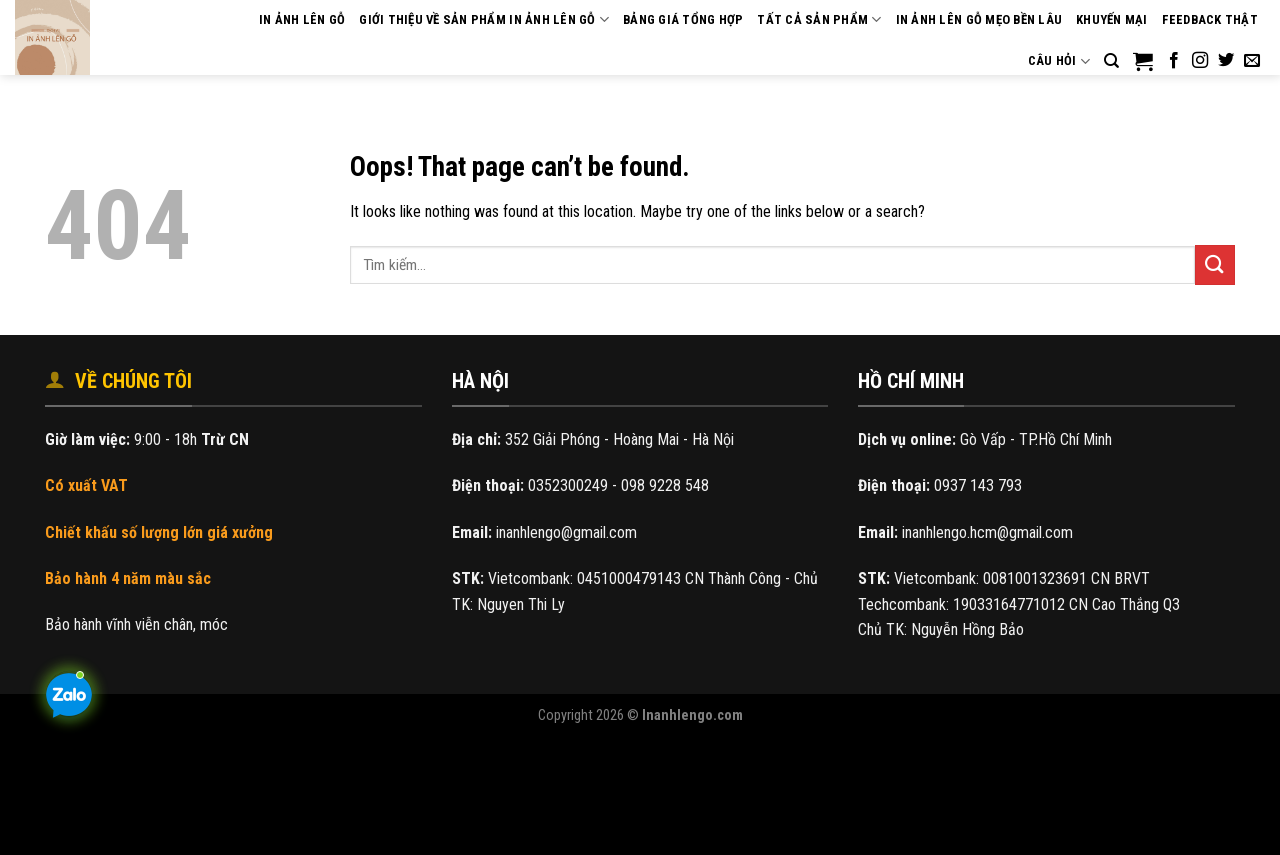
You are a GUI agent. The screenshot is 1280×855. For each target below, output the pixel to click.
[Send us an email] (1252, 61)
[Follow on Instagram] (1200, 61)
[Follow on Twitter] (1226, 61)
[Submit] (1215, 264)
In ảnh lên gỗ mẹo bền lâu (979, 19)
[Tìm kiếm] (1111, 61)
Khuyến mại (1112, 19)
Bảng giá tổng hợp (683, 19)
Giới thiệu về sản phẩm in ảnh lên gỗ (484, 19)
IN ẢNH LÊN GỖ (302, 19)
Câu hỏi (1059, 61)
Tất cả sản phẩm (819, 19)
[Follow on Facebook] (1174, 61)
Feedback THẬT (1210, 19)
